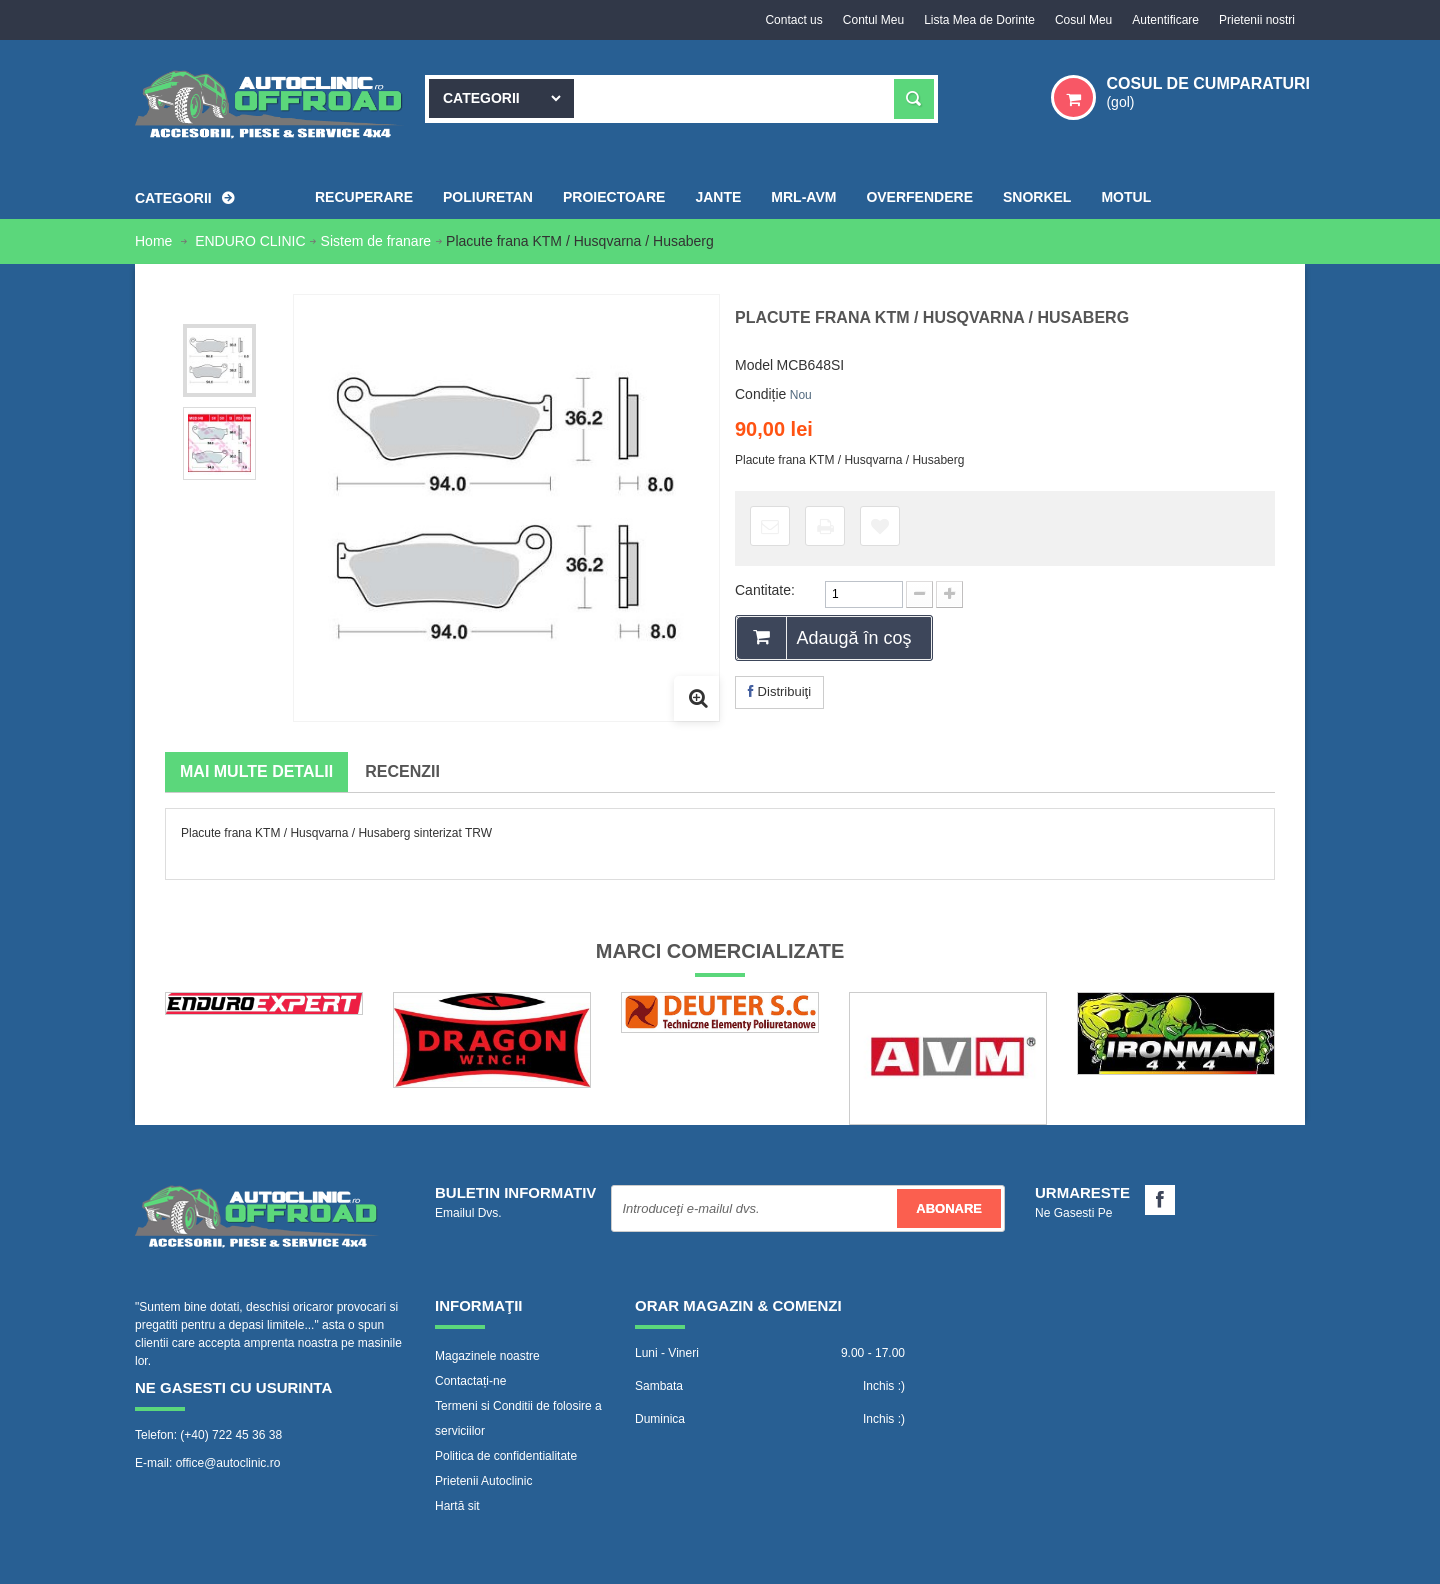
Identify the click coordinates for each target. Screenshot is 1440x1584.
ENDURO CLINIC (250, 241)
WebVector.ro (615, 1559)
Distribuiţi (779, 691)
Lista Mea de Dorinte (979, 20)
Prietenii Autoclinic (483, 1481)
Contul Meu (873, 20)
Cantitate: (765, 590)
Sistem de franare (376, 241)
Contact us (793, 20)
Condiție (760, 394)
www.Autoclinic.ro (316, 1559)
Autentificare (1165, 20)
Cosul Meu (1083, 20)
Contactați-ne (470, 1381)
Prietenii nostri (1257, 20)
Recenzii (402, 771)
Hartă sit (457, 1506)
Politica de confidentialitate (506, 1456)
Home (155, 241)
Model (754, 365)
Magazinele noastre (487, 1356)
